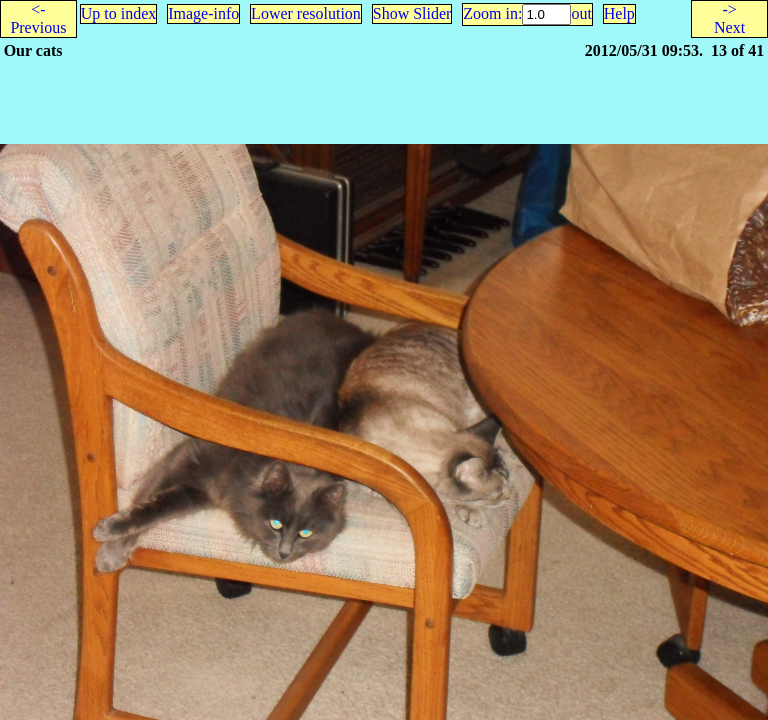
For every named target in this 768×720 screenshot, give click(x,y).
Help (619, 13)
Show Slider (412, 13)
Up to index (119, 13)
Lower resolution (306, 13)
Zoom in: (492, 13)
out (581, 13)
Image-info (203, 13)
